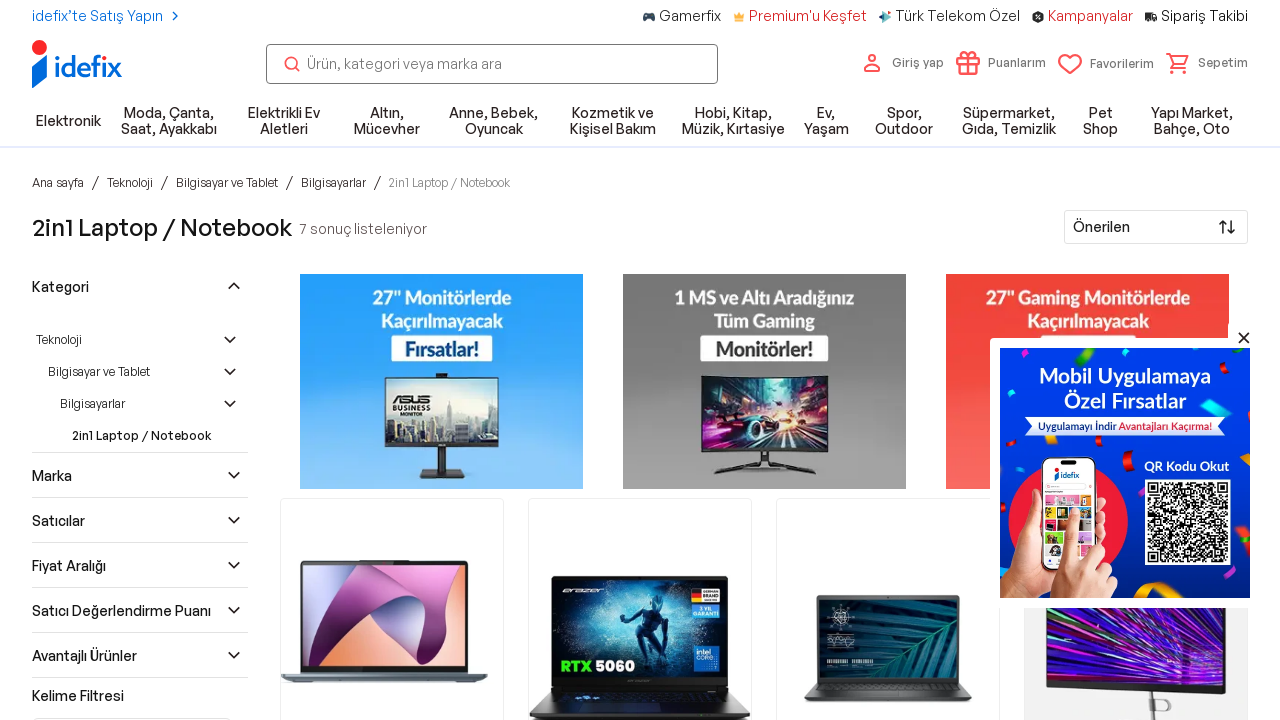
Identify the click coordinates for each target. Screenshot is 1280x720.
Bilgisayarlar (92, 403)
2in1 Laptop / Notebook (141, 435)
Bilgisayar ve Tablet (99, 371)
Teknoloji (59, 339)
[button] (1207, 63)
